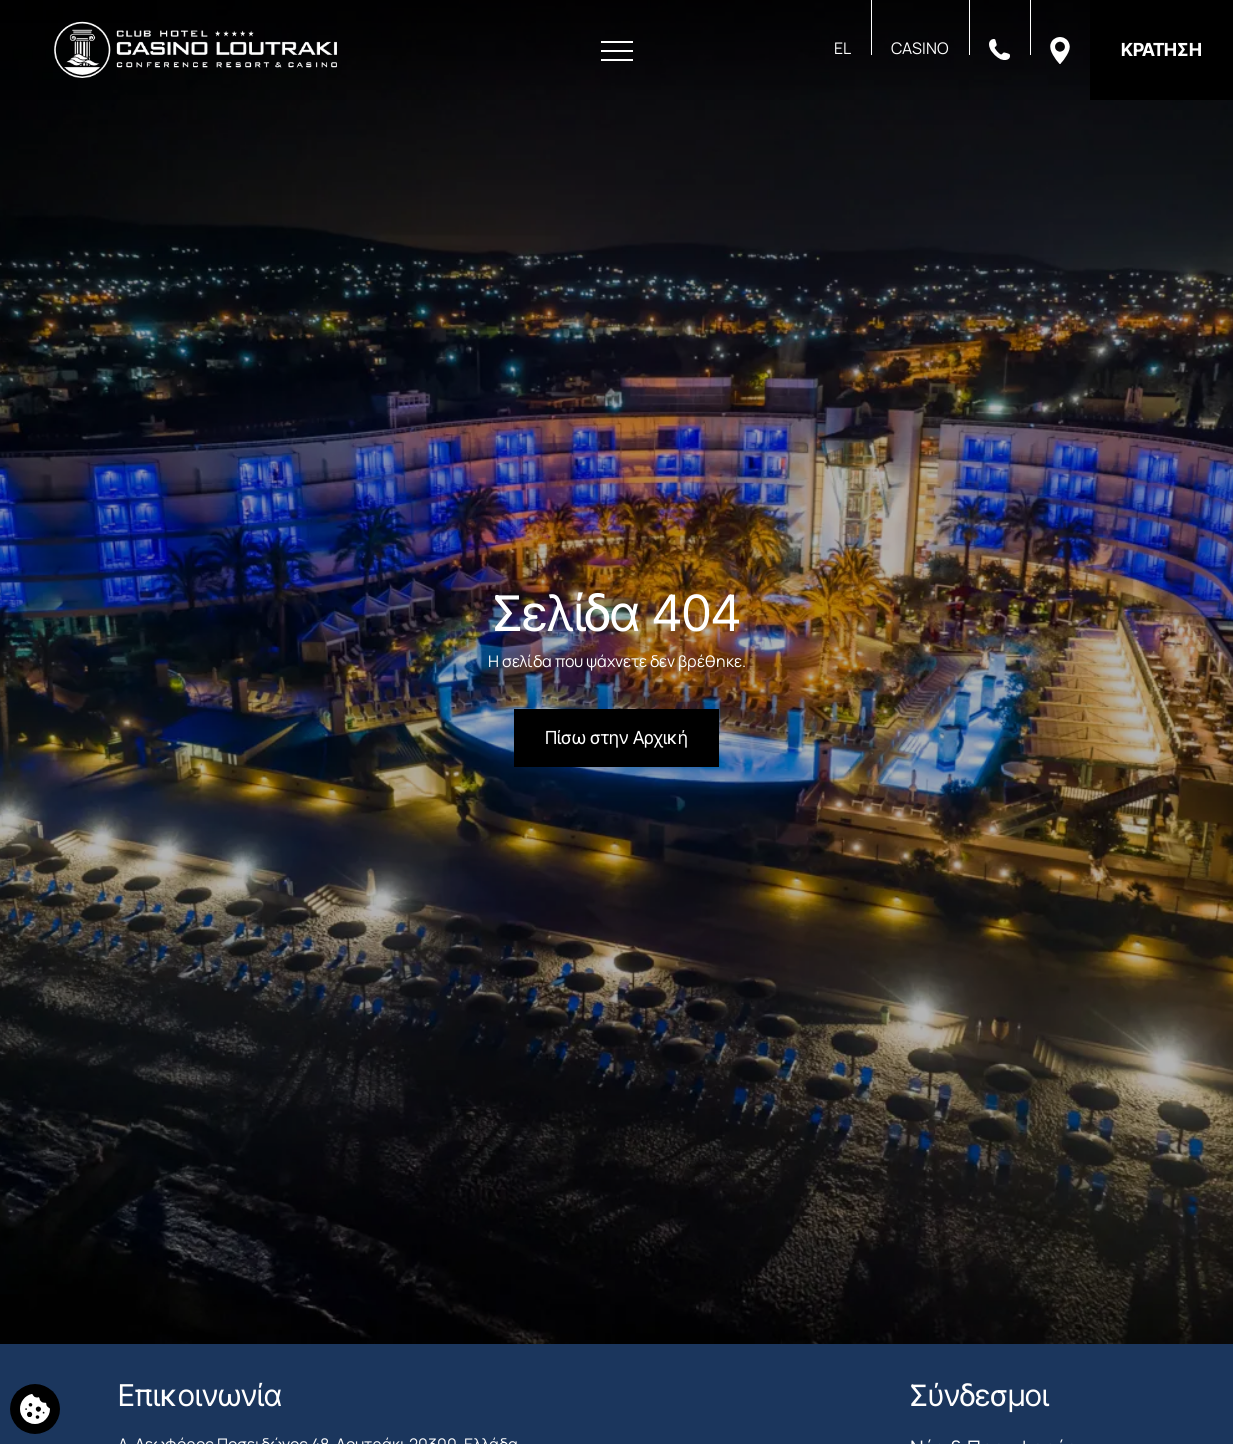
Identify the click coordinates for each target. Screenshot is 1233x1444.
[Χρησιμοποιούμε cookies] (35, 1409)
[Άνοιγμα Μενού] (617, 51)
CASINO (920, 48)
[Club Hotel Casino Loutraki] (195, 50)
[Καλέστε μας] (999, 48)
